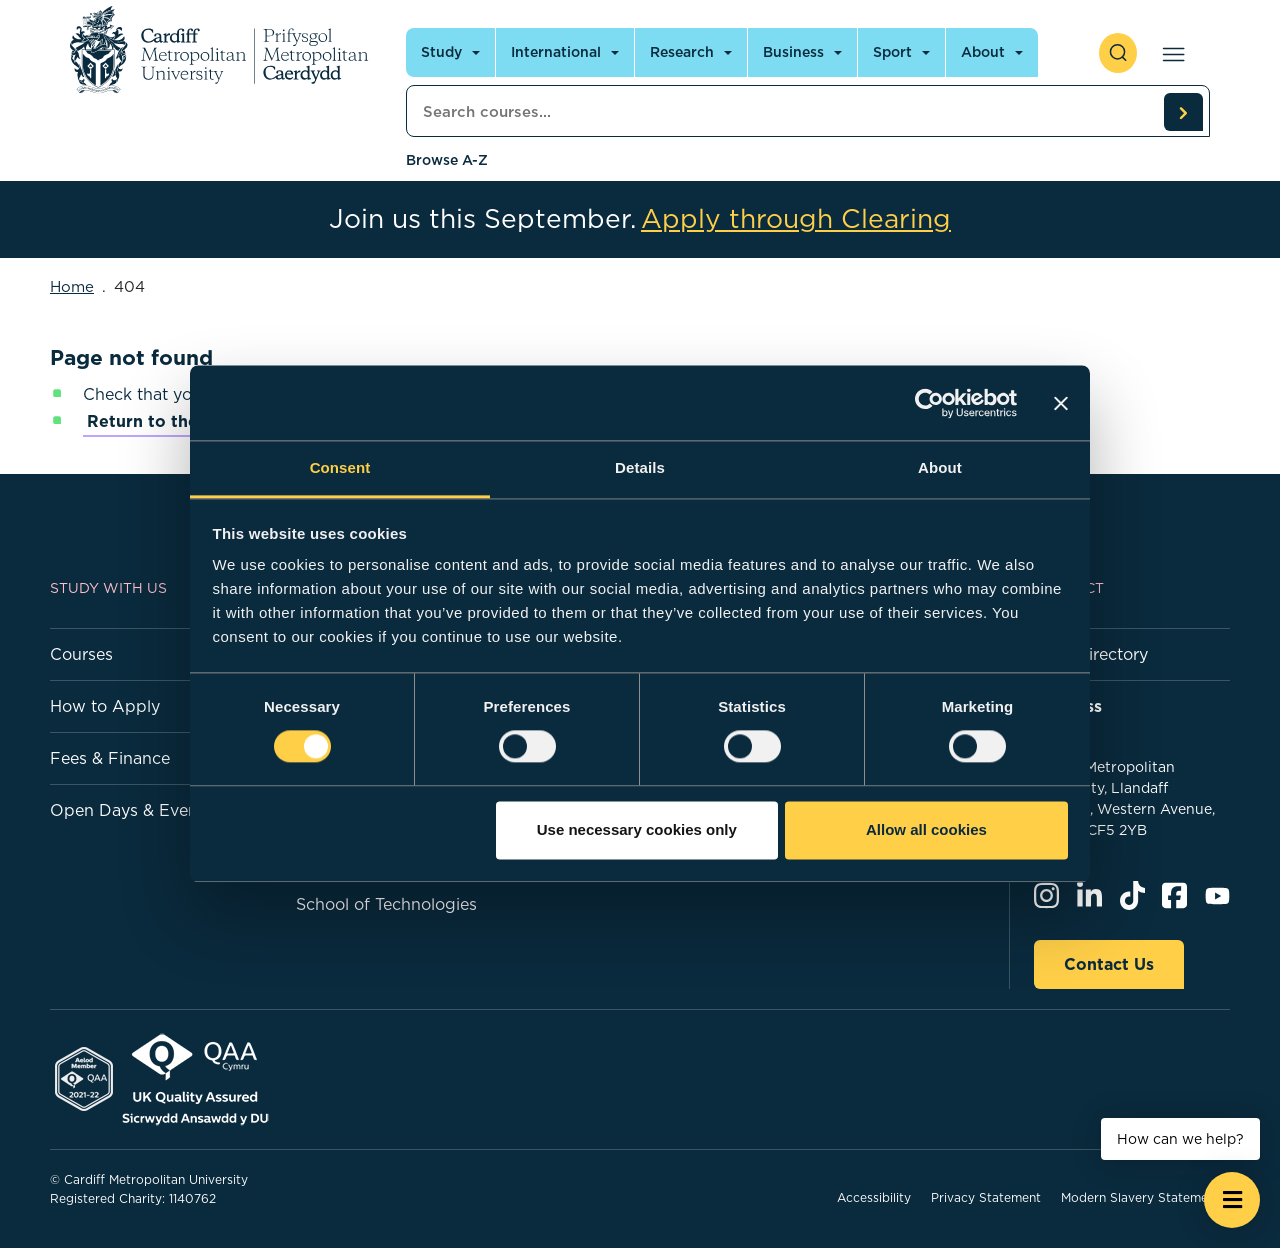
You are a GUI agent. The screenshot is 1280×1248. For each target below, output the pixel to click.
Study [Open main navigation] (441, 52)
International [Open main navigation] (556, 52)
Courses (81, 654)
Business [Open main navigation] (793, 52)
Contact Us (1109, 964)
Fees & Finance (110, 758)
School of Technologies (386, 904)
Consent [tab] (340, 467)
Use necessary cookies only (637, 829)
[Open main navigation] (1169, 53)
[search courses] (1183, 112)
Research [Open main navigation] (682, 52)
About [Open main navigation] (983, 52)
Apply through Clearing (796, 219)
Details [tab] (640, 467)
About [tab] (940, 467)
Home (72, 286)
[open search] (1118, 53)
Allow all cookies (926, 829)
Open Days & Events (131, 810)
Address (1068, 706)
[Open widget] (1232, 1200)
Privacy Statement (986, 1197)
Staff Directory (1091, 654)
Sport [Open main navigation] (892, 52)
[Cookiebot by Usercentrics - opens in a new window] (929, 403)
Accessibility (874, 1197)
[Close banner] (1061, 403)
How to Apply (105, 706)
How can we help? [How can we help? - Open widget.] (1180, 1139)
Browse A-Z (447, 160)
